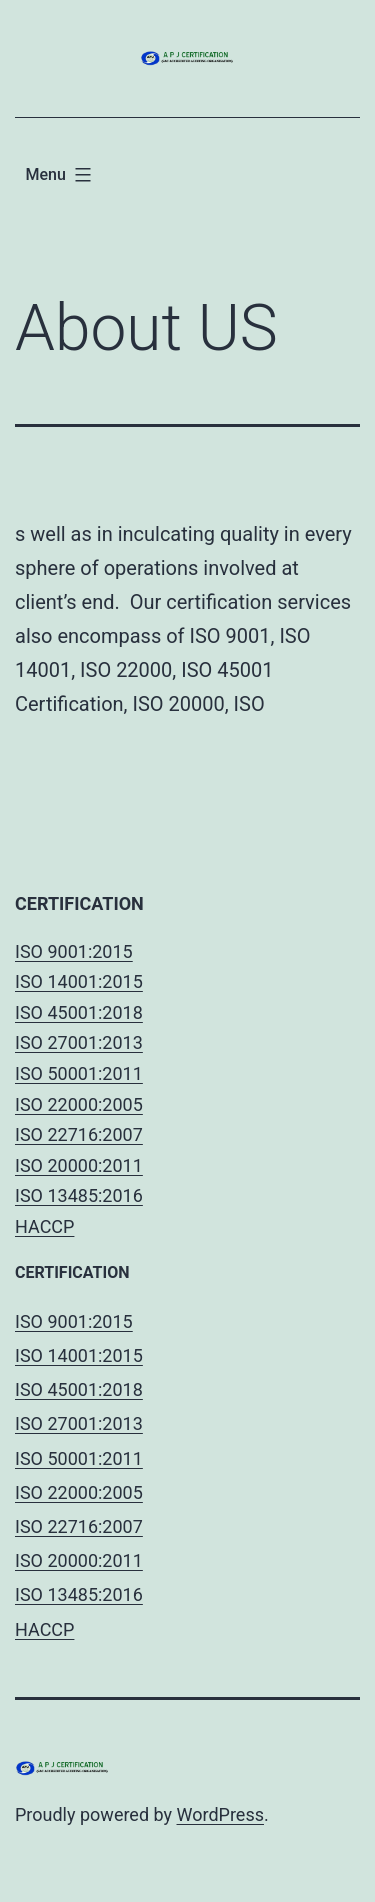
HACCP (44, 1226)
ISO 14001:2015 (79, 981)
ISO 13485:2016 (79, 1195)
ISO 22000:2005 (79, 1104)
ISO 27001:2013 (79, 1042)
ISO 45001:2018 (79, 1012)
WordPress (220, 1814)
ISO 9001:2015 (74, 951)
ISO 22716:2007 (79, 1134)
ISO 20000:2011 (79, 1165)
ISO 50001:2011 (79, 1073)
